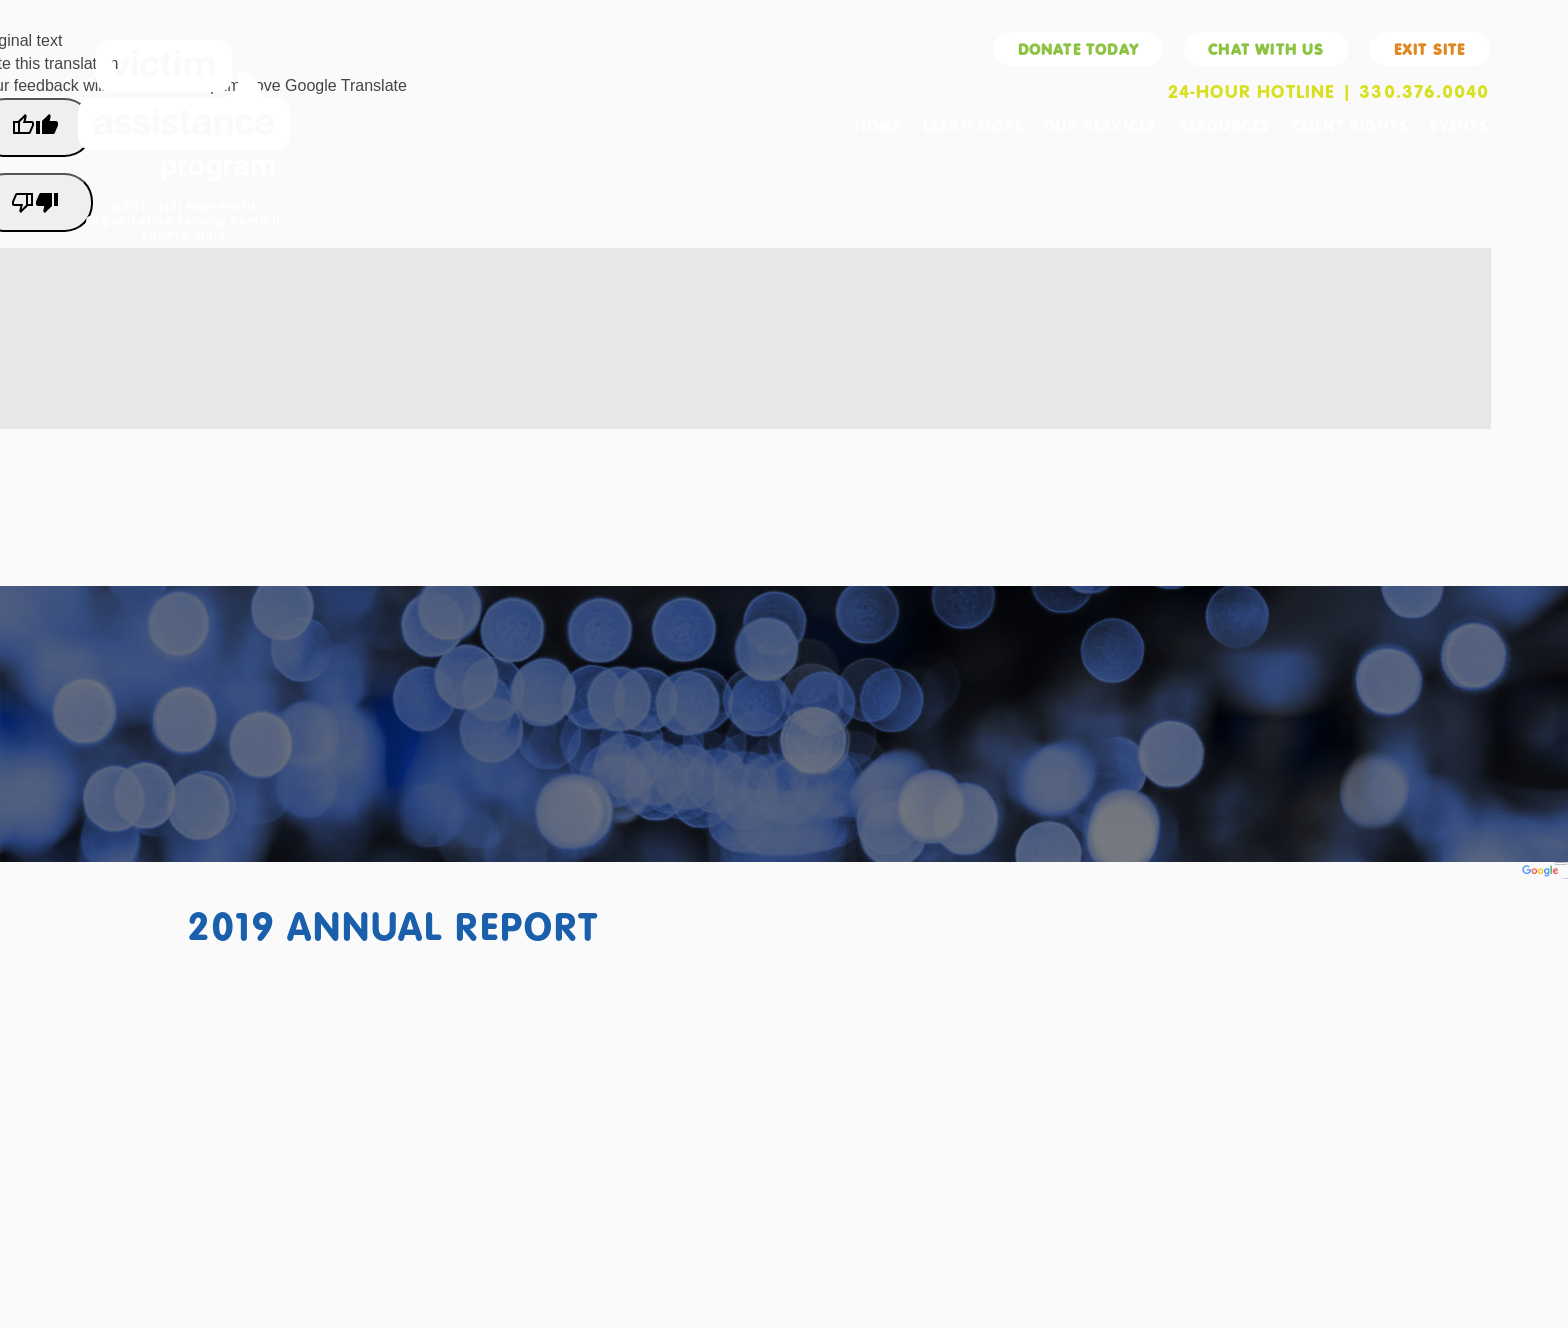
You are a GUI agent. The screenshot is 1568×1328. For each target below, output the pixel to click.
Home (878, 125)
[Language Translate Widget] (1561, 863)
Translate (1545, 878)
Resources (1225, 125)
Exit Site (1430, 49)
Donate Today (1078, 49)
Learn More (973, 125)
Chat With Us (1266, 49)
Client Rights (1351, 125)
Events (1459, 125)
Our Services (1100, 125)
